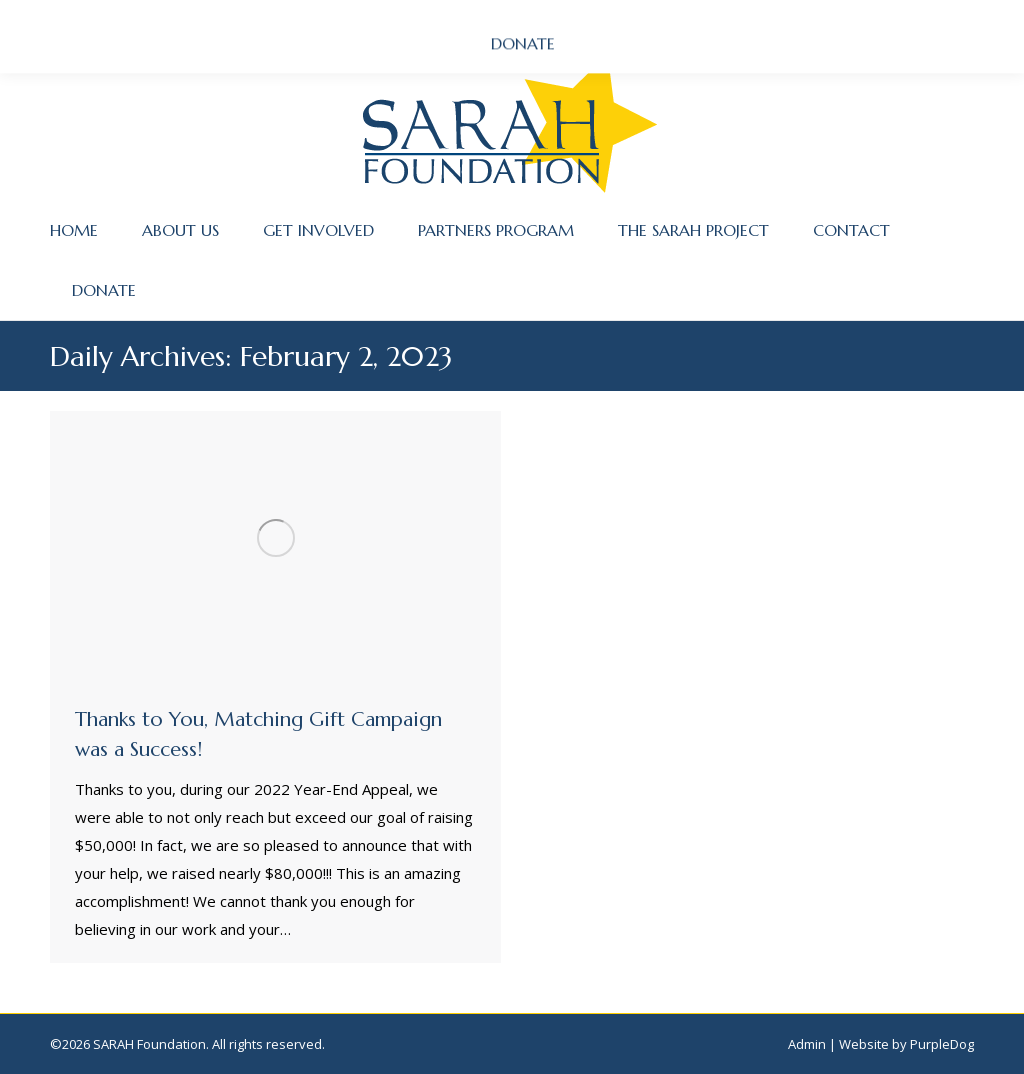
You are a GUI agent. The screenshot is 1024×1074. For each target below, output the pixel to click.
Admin (807, 1044)
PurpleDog (942, 1044)
